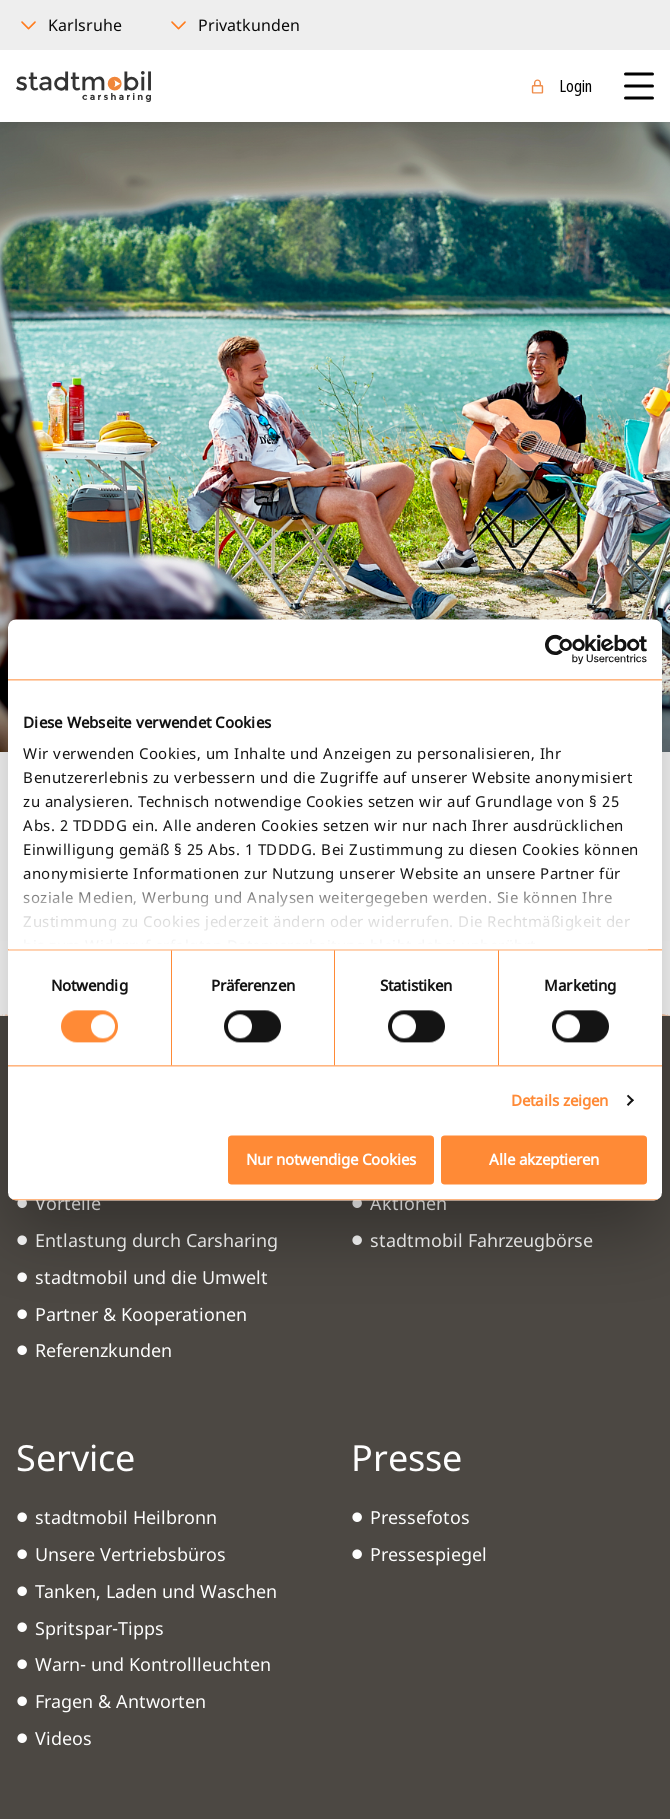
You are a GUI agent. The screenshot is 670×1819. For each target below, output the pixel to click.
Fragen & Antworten (120, 1701)
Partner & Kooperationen (141, 1314)
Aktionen (408, 1203)
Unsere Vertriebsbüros (130, 1554)
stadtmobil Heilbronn (126, 1517)
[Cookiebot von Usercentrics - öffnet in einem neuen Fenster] (559, 649)
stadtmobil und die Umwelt (151, 1277)
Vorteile (68, 1203)
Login (575, 86)
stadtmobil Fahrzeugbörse (481, 1240)
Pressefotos (420, 1517)
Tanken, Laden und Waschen (156, 1591)
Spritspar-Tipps (99, 1628)
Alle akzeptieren (544, 1159)
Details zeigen (559, 1101)
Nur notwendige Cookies (331, 1159)
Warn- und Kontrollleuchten (153, 1664)
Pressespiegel (428, 1554)
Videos (63, 1738)
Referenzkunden (103, 1350)
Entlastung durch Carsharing (156, 1240)
